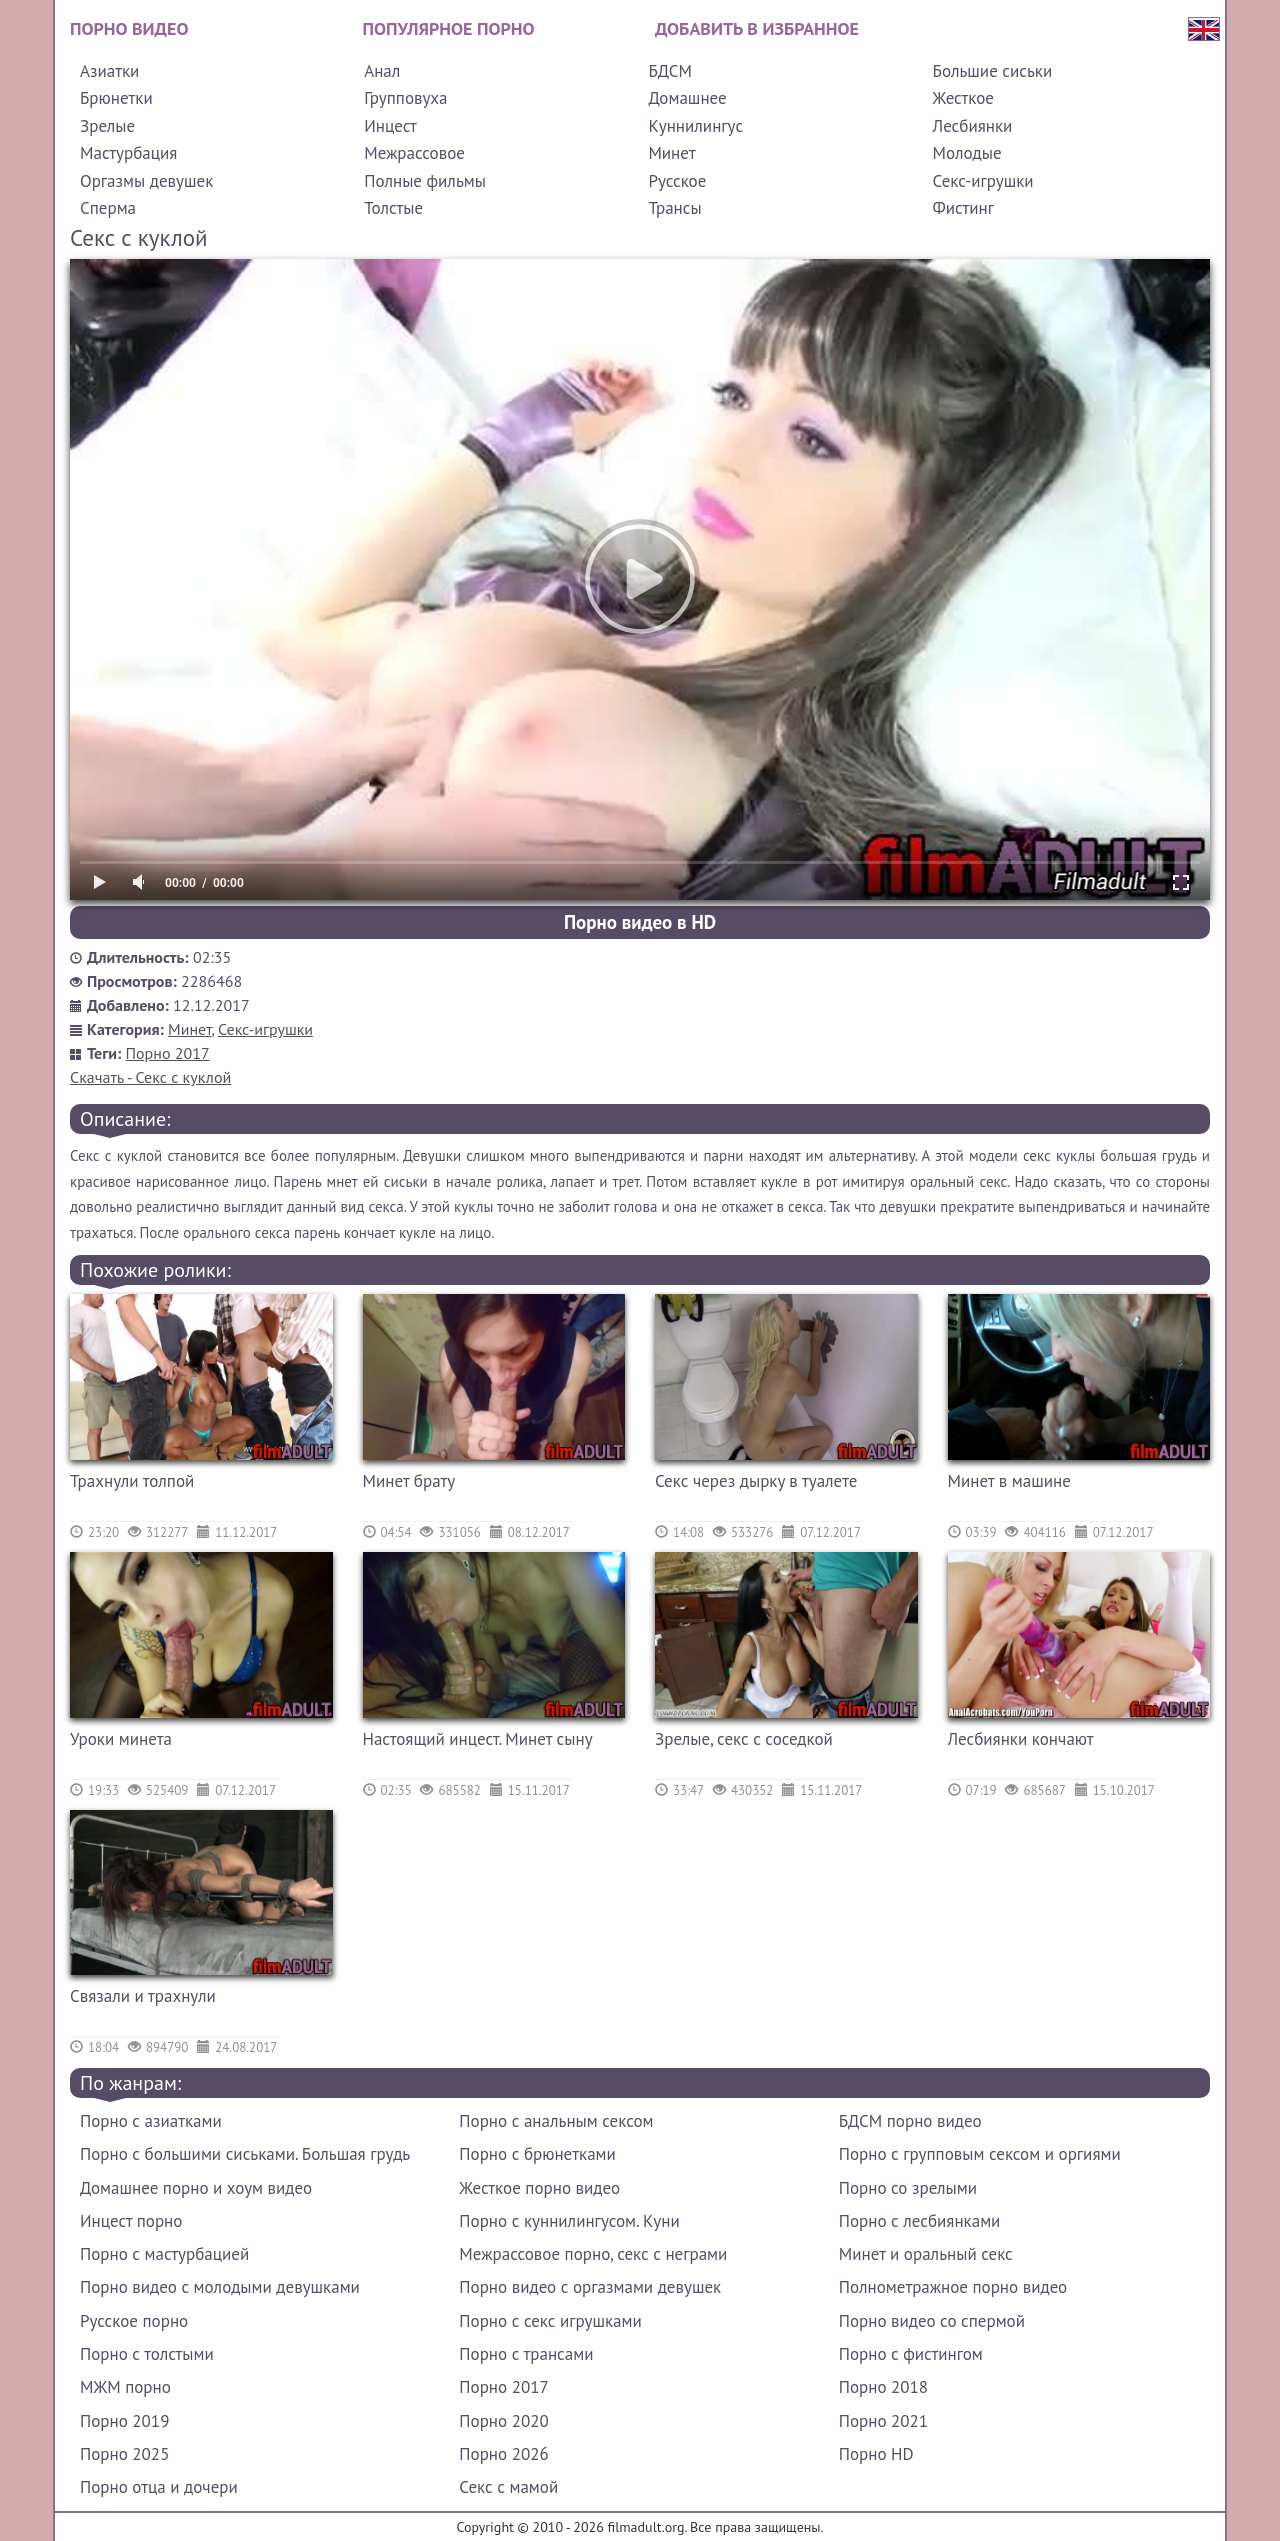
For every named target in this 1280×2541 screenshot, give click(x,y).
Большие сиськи (993, 71)
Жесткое (963, 98)
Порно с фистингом (911, 2354)
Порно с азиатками (151, 2121)
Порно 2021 (883, 2421)
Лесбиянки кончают (1021, 1739)
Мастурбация (128, 153)
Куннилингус (695, 126)
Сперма (108, 208)
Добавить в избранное (757, 28)
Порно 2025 (124, 2454)
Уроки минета (121, 1739)
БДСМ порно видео (910, 2121)
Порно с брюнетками (537, 2154)
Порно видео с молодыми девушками (220, 2287)
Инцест (390, 126)
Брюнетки (116, 98)
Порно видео (129, 28)
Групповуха (405, 98)
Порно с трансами (526, 2354)
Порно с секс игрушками (550, 2321)
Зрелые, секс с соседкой (744, 1739)
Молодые (967, 153)
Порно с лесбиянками (920, 2221)
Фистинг (963, 208)
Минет (671, 153)
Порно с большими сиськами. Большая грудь (245, 2154)
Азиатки (109, 71)
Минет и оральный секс (926, 2254)
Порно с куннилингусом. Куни (569, 2221)
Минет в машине (1009, 1481)
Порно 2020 (503, 2421)
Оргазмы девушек (146, 181)
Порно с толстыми (147, 2354)
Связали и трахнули (143, 1996)
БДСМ (670, 71)
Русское (677, 181)
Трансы (674, 208)
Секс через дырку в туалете (756, 1481)
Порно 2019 (124, 2421)
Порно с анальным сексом (556, 2121)
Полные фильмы (425, 181)
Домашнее (687, 98)
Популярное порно (449, 28)
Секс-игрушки (983, 181)
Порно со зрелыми (908, 2188)
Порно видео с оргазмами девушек (590, 2287)
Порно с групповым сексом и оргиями (980, 2154)
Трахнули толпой (132, 1481)
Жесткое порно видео (539, 2188)
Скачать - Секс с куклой (150, 1077)
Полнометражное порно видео (953, 2287)
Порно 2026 (503, 2454)
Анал (382, 71)
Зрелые (107, 126)
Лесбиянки (973, 126)
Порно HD (876, 2454)
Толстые (393, 208)
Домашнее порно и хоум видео (196, 2188)
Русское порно (134, 2321)
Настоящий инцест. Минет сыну (478, 1739)
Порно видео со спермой (932, 2321)
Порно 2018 (883, 2387)
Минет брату (409, 1481)
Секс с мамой (508, 2487)
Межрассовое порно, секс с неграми (593, 2254)
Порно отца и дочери (159, 2487)
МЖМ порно (125, 2387)
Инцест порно (131, 2221)
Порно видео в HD (640, 922)
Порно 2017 (168, 1053)
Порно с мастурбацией (164, 2254)
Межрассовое (414, 153)
